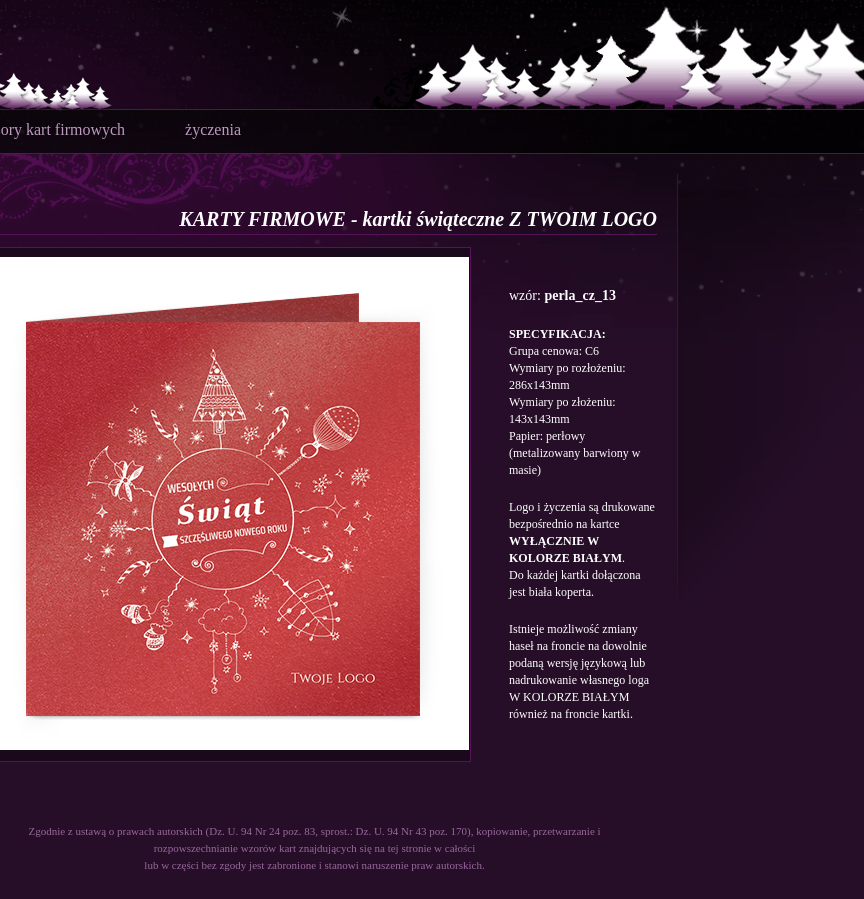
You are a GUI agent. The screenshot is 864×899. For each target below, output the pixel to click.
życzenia (213, 129)
